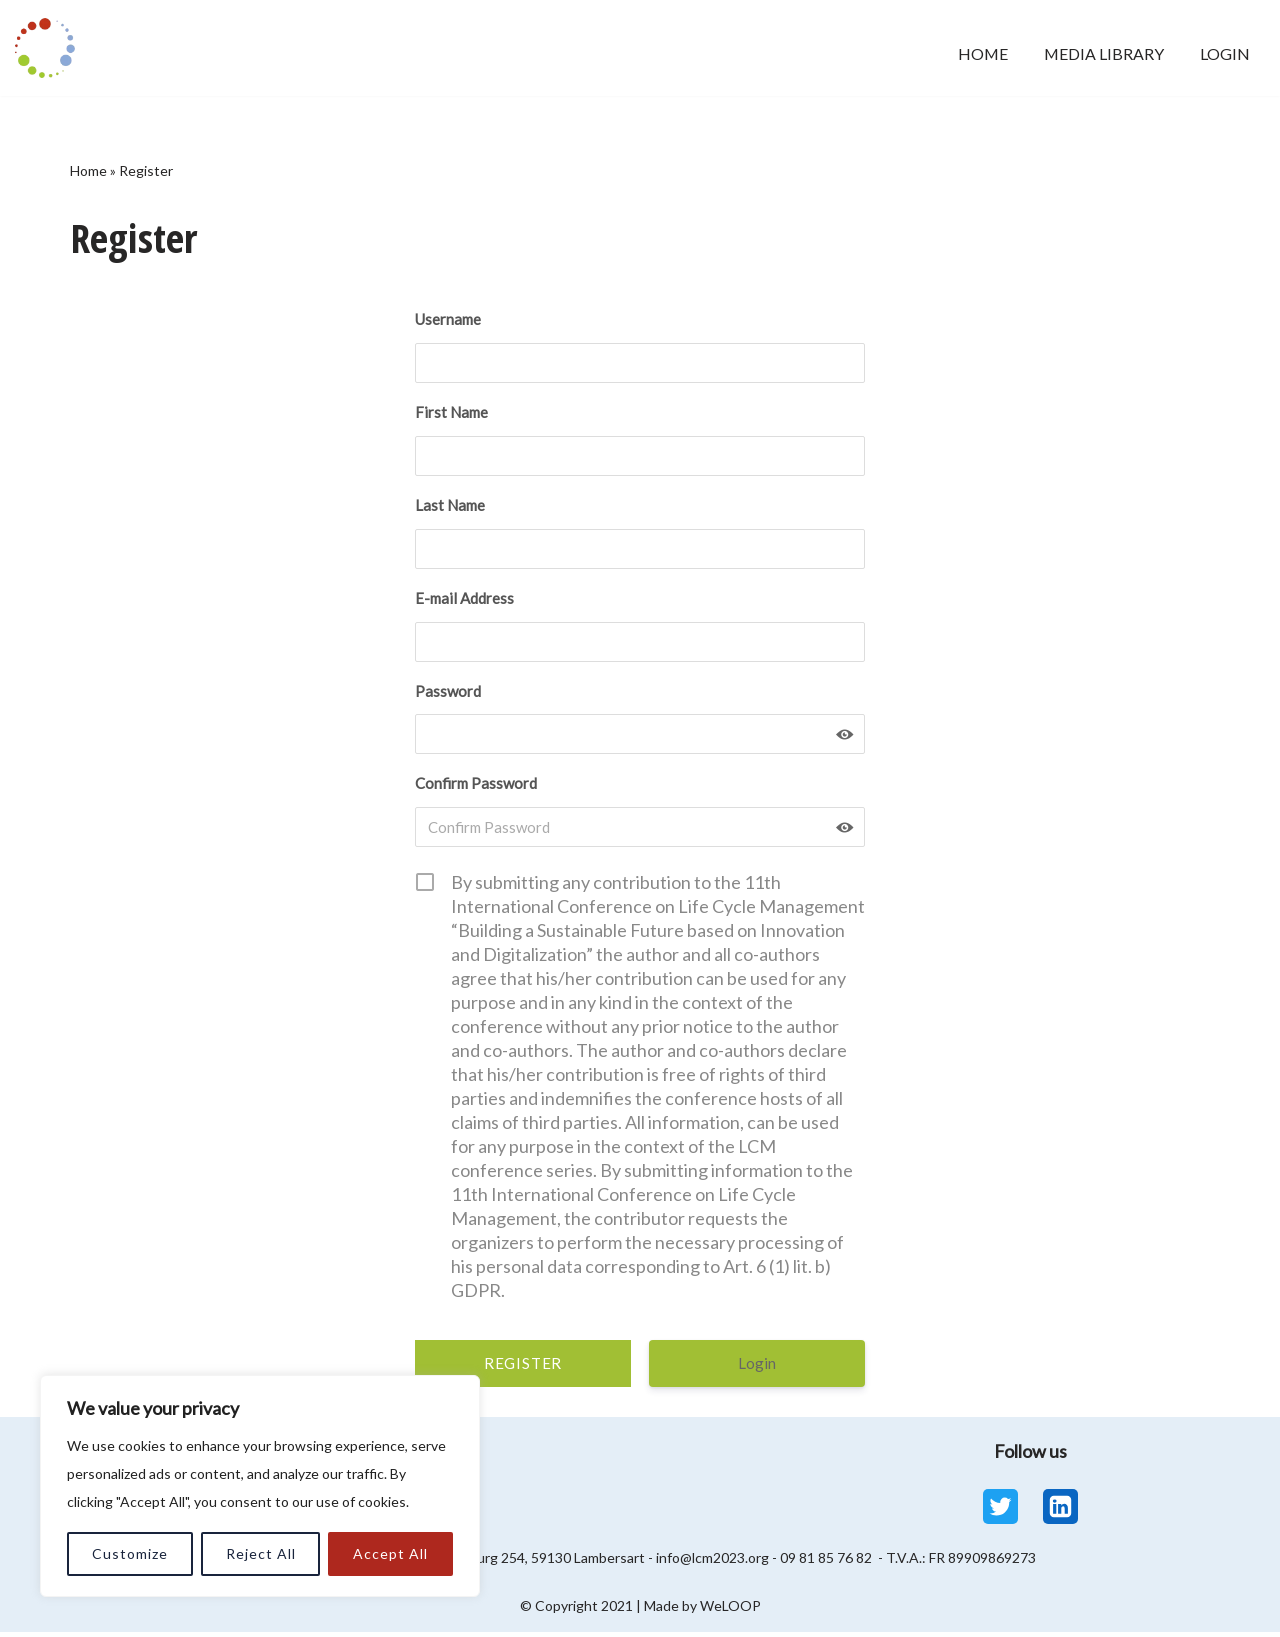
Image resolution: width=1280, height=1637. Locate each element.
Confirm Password (476, 789)
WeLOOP (730, 1610)
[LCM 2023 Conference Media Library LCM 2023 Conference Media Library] (50, 48)
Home (977, 53)
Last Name (450, 508)
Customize (130, 1553)
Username (448, 321)
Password (448, 695)
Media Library (1101, 53)
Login (1224, 53)
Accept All (390, 1553)
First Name (451, 414)
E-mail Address (464, 601)
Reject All (261, 1553)
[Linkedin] (1060, 1511)
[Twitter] (1000, 1511)
